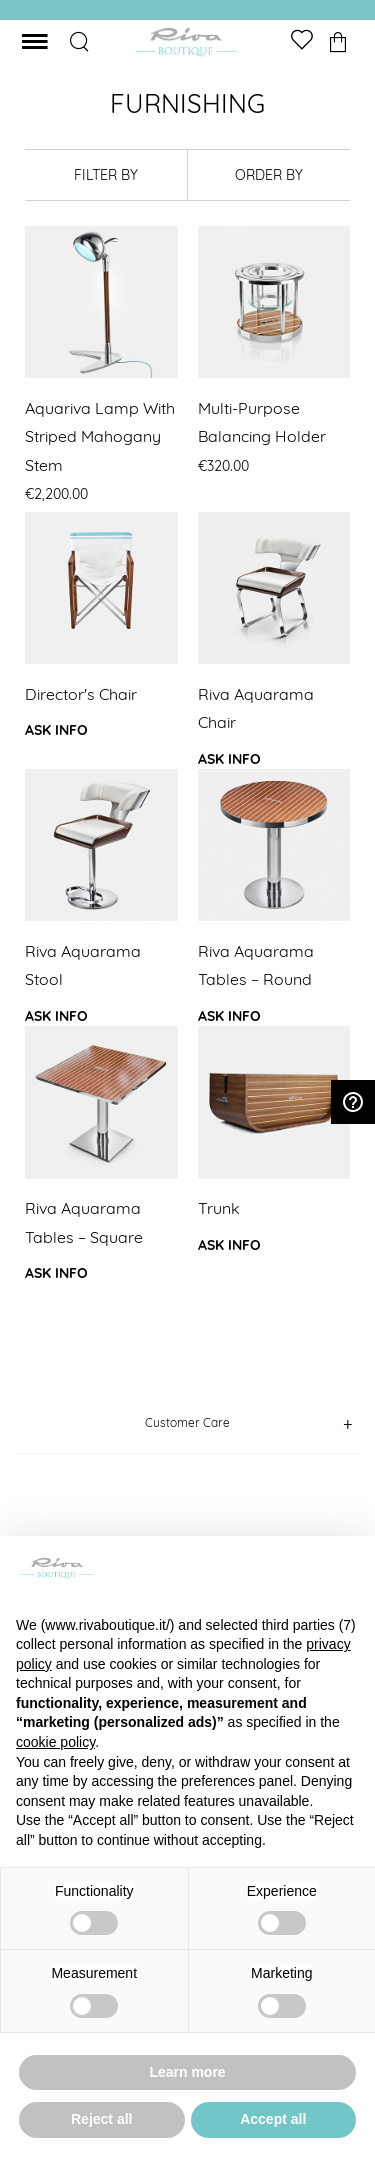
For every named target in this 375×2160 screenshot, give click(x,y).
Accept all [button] (273, 2119)
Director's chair (81, 694)
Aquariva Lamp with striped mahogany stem (100, 436)
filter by (106, 175)
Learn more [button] (187, 2072)
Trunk (219, 1208)
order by (269, 175)
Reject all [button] (101, 2119)
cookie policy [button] (55, 1742)
